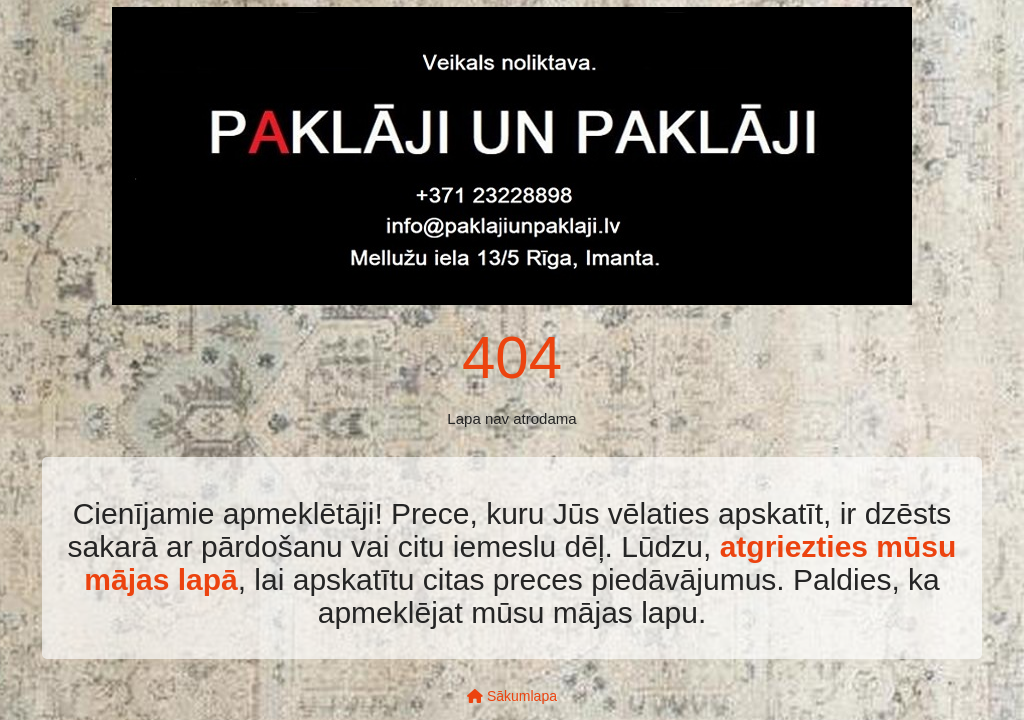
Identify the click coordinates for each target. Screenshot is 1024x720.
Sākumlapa (512, 696)
